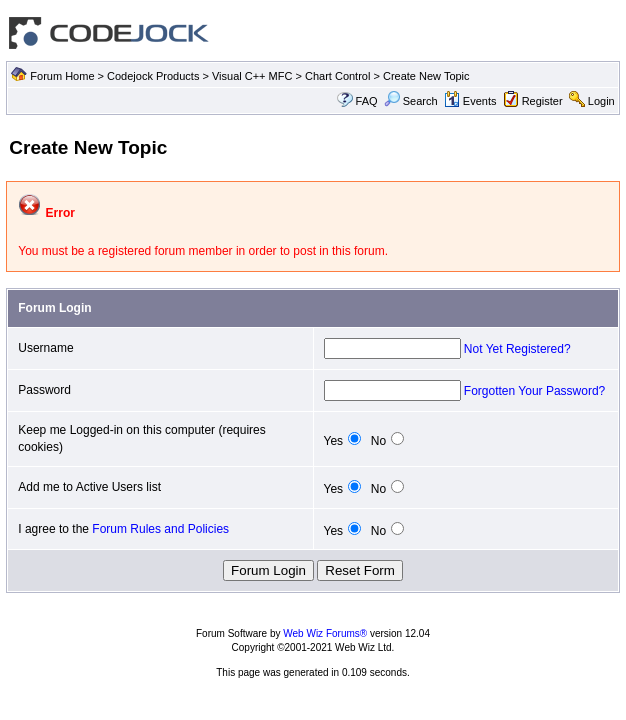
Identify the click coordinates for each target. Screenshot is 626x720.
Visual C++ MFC (252, 76)
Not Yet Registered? (517, 349)
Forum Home (62, 76)
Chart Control (337, 76)
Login (601, 101)
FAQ (367, 101)
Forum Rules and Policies (160, 529)
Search (411, 101)
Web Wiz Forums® (325, 633)
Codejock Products (153, 76)
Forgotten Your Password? (534, 391)
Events (470, 101)
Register (542, 101)
